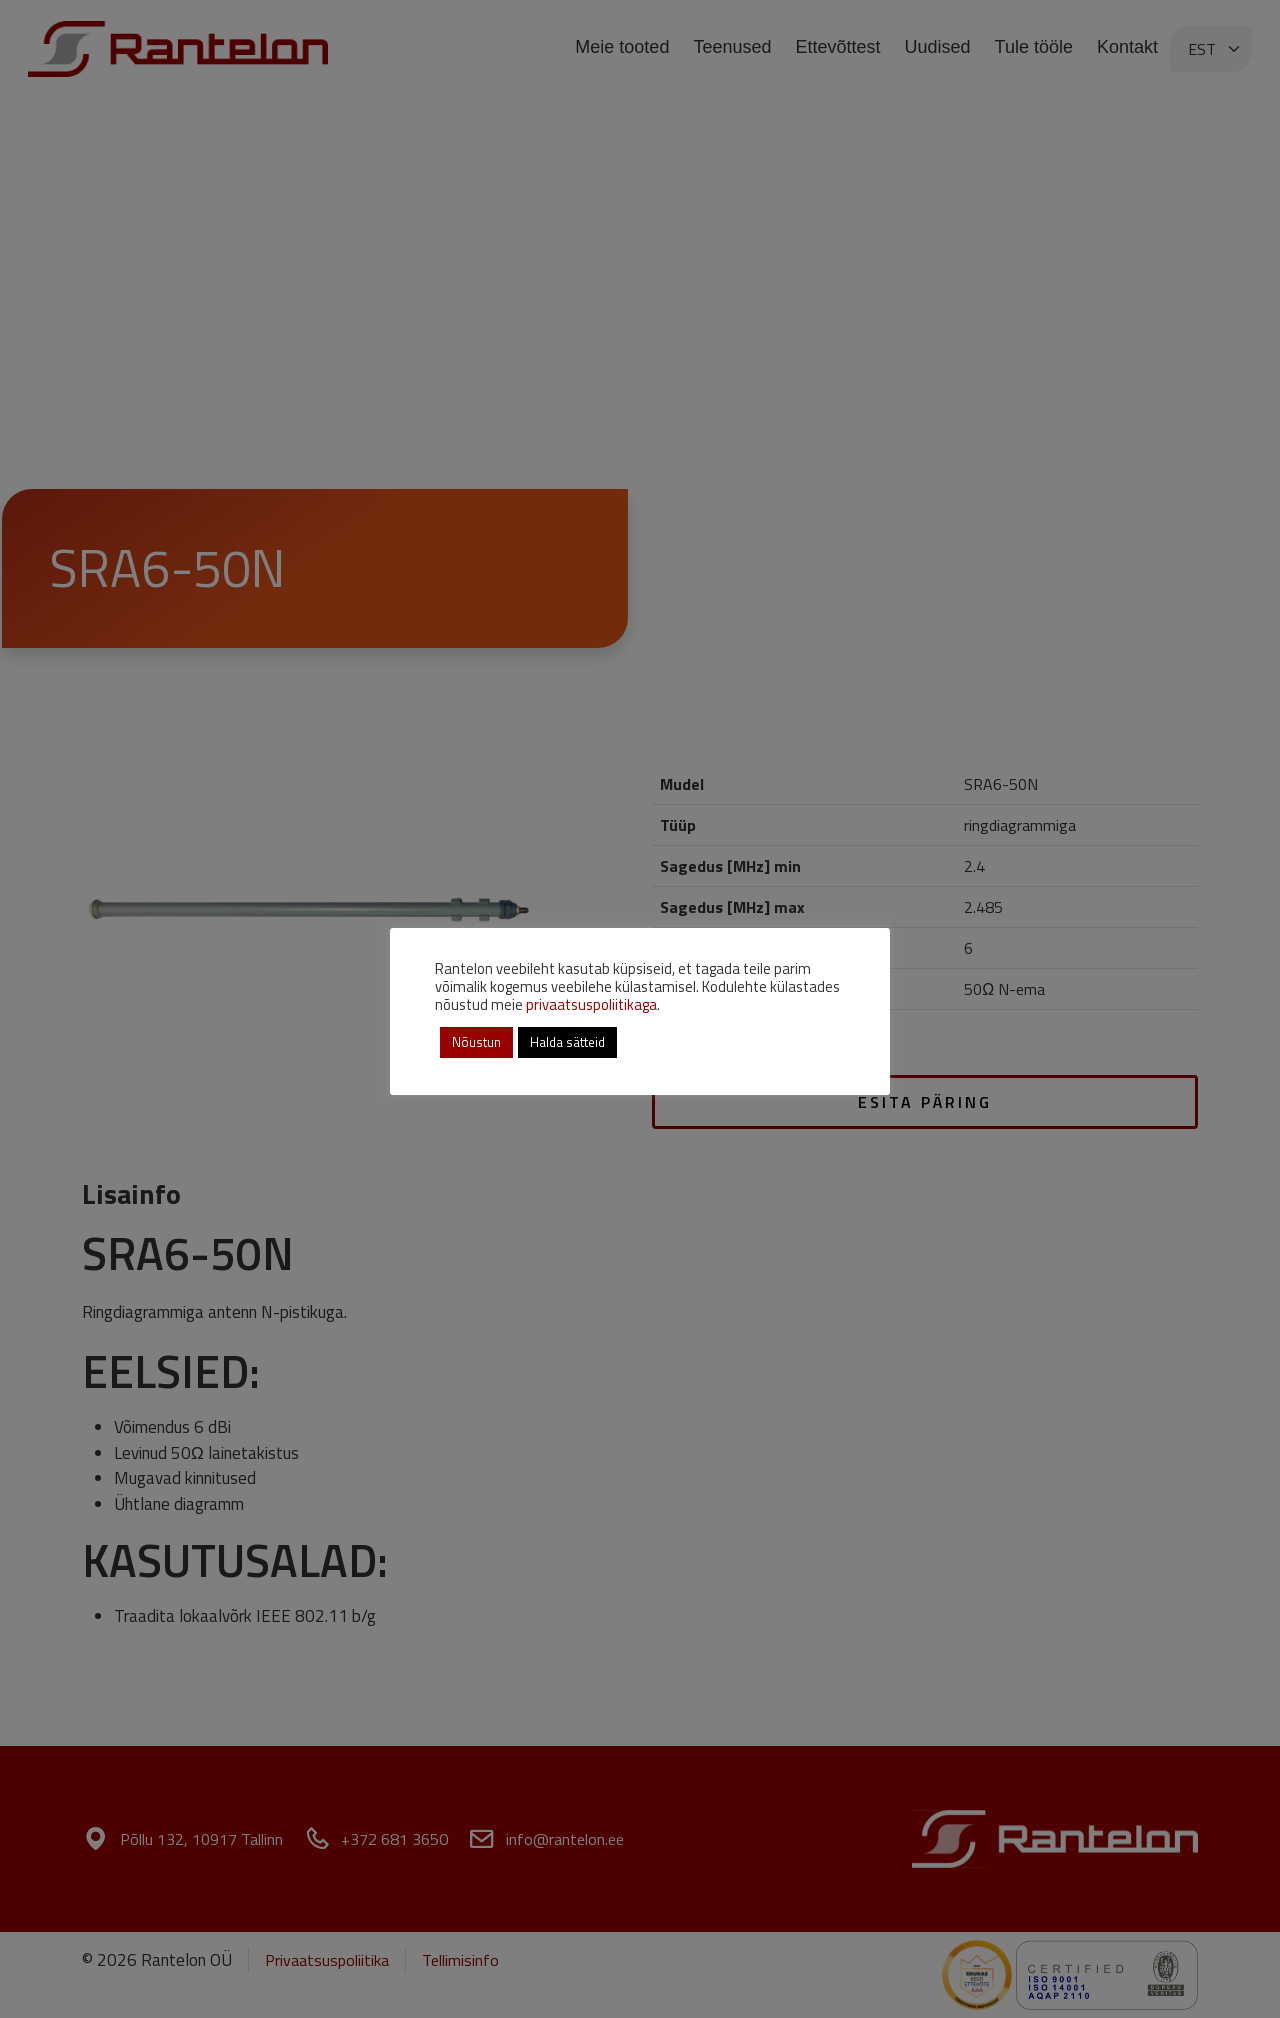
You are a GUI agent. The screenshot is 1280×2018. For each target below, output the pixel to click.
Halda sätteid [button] (567, 1042)
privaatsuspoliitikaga (591, 1004)
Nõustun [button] (476, 1042)
